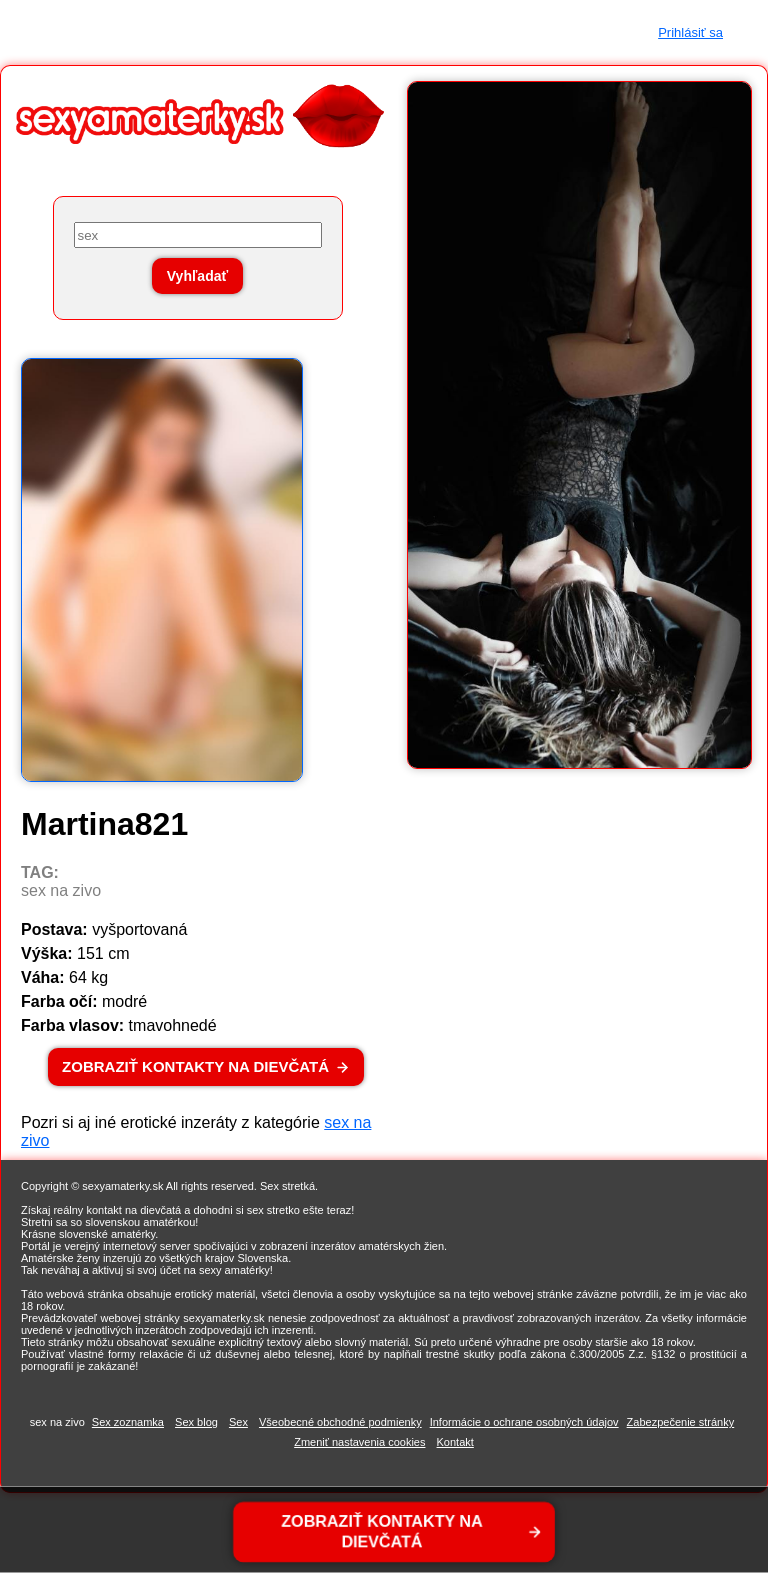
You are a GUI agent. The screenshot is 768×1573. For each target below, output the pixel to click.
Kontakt (455, 1442)
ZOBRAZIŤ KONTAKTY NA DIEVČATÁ (195, 1066)
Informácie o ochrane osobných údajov (524, 1422)
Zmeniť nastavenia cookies (359, 1442)
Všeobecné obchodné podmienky (340, 1422)
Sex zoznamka (128, 1422)
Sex (238, 1422)
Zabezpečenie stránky (681, 1422)
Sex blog (196, 1422)
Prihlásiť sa (690, 32)
